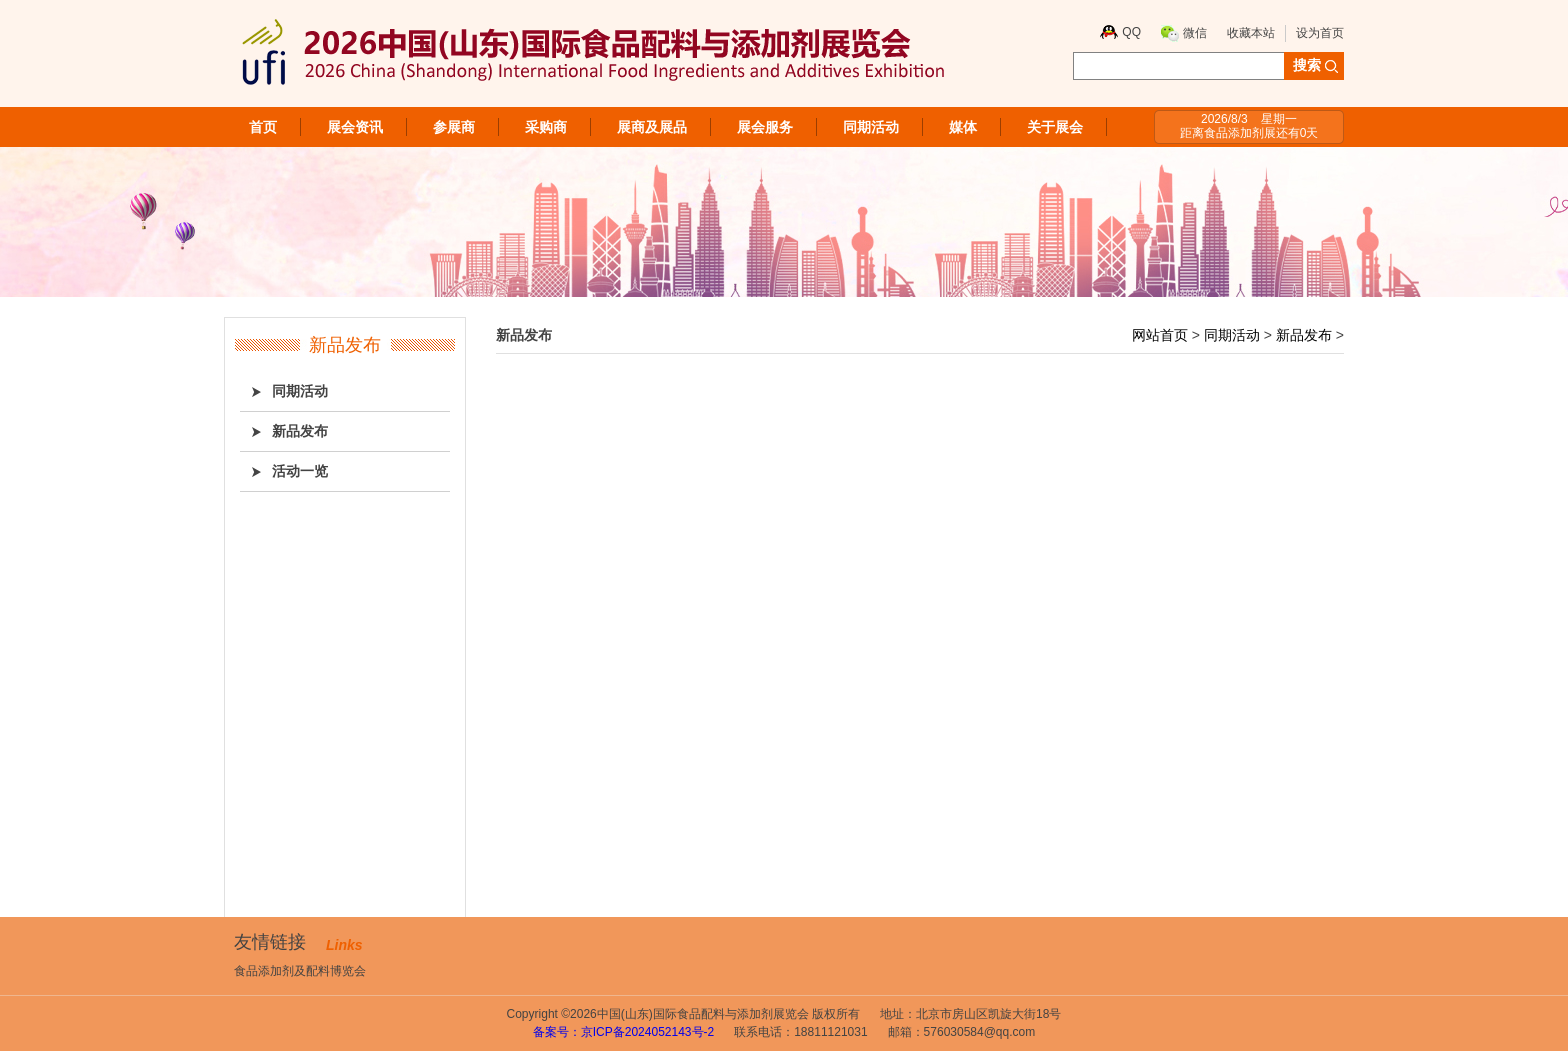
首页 (263, 127)
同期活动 (871, 127)
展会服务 (765, 127)
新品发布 (1304, 335)
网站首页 (1160, 335)
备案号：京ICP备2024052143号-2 (623, 1032)
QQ (1131, 32)
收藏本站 (1251, 33)
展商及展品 (652, 127)
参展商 (454, 127)
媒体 (963, 127)
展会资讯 (355, 127)
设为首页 (1320, 33)
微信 (1195, 33)
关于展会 (1055, 127)
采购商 (546, 127)
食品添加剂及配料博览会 (300, 971)
